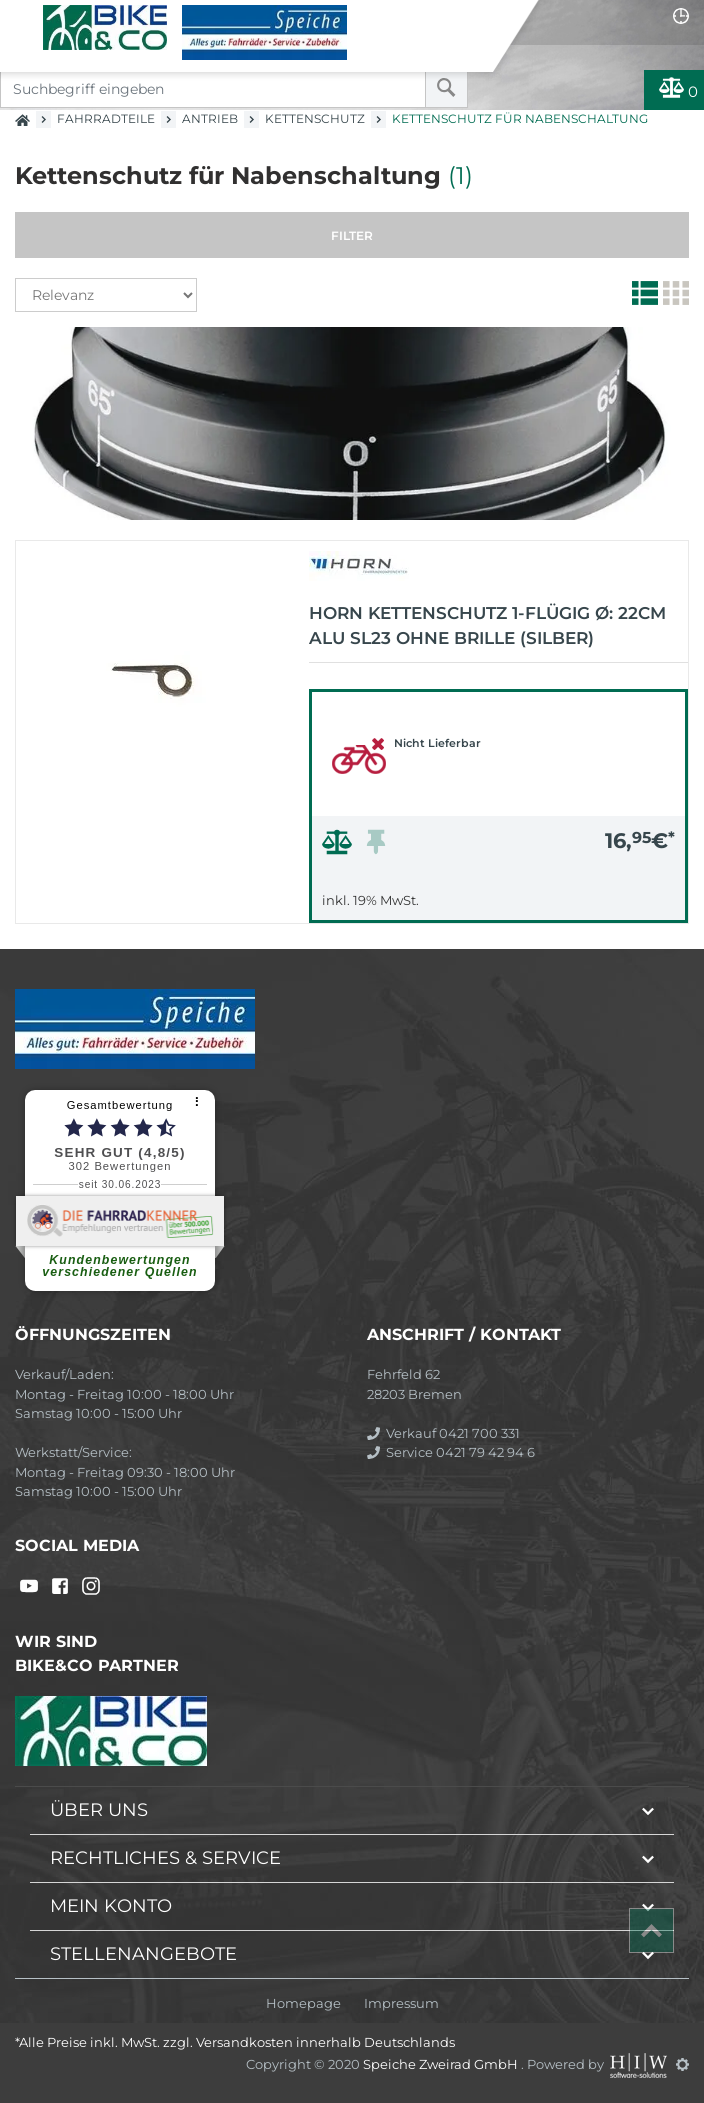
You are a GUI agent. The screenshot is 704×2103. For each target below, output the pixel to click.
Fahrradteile (106, 118)
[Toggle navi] (22, 16)
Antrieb (210, 118)
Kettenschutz (315, 118)
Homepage (303, 2003)
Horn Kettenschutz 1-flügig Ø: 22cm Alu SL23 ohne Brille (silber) (487, 626)
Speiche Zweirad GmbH (442, 2064)
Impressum (401, 2003)
